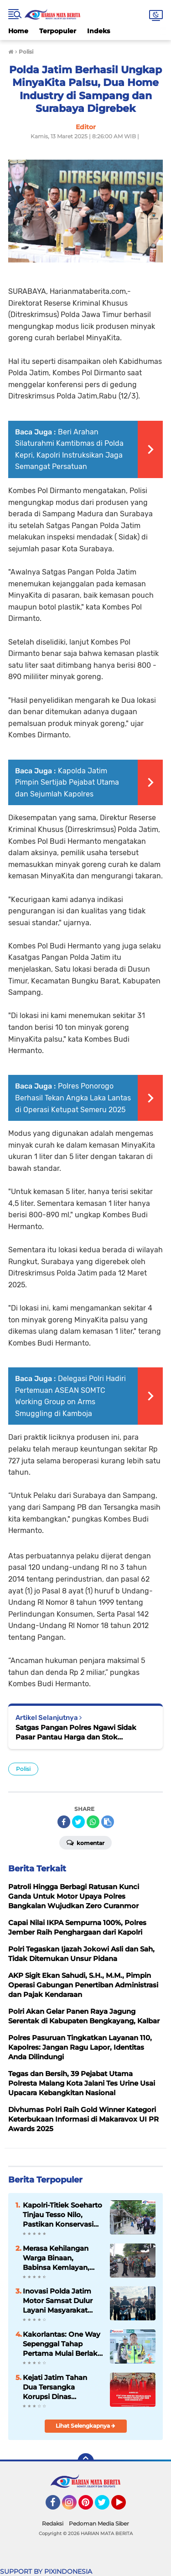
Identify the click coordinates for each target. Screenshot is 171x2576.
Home (18, 31)
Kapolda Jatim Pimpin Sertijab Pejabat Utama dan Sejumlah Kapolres (67, 782)
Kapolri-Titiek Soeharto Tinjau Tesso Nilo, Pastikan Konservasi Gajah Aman (62, 2215)
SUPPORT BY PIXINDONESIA (46, 2571)
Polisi (23, 1768)
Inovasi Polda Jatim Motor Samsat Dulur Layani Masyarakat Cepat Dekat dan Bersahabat (58, 2301)
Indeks (98, 31)
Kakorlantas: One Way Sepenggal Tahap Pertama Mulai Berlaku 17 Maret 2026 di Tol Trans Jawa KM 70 (62, 2344)
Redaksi (52, 2523)
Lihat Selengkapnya (85, 2425)
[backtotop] (86, 2461)
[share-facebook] (63, 1821)
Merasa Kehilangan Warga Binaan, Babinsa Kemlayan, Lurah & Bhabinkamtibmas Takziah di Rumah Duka (56, 2258)
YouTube (125, 2506)
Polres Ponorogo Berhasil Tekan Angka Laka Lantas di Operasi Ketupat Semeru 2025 (73, 1098)
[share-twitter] (78, 1821)
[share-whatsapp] (93, 1821)
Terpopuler (57, 31)
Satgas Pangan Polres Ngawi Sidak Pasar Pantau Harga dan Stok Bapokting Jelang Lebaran (76, 1732)
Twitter (106, 2506)
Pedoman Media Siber (99, 2523)
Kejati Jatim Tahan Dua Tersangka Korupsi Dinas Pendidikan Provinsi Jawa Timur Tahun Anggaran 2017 (58, 2387)
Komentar (85, 1842)
